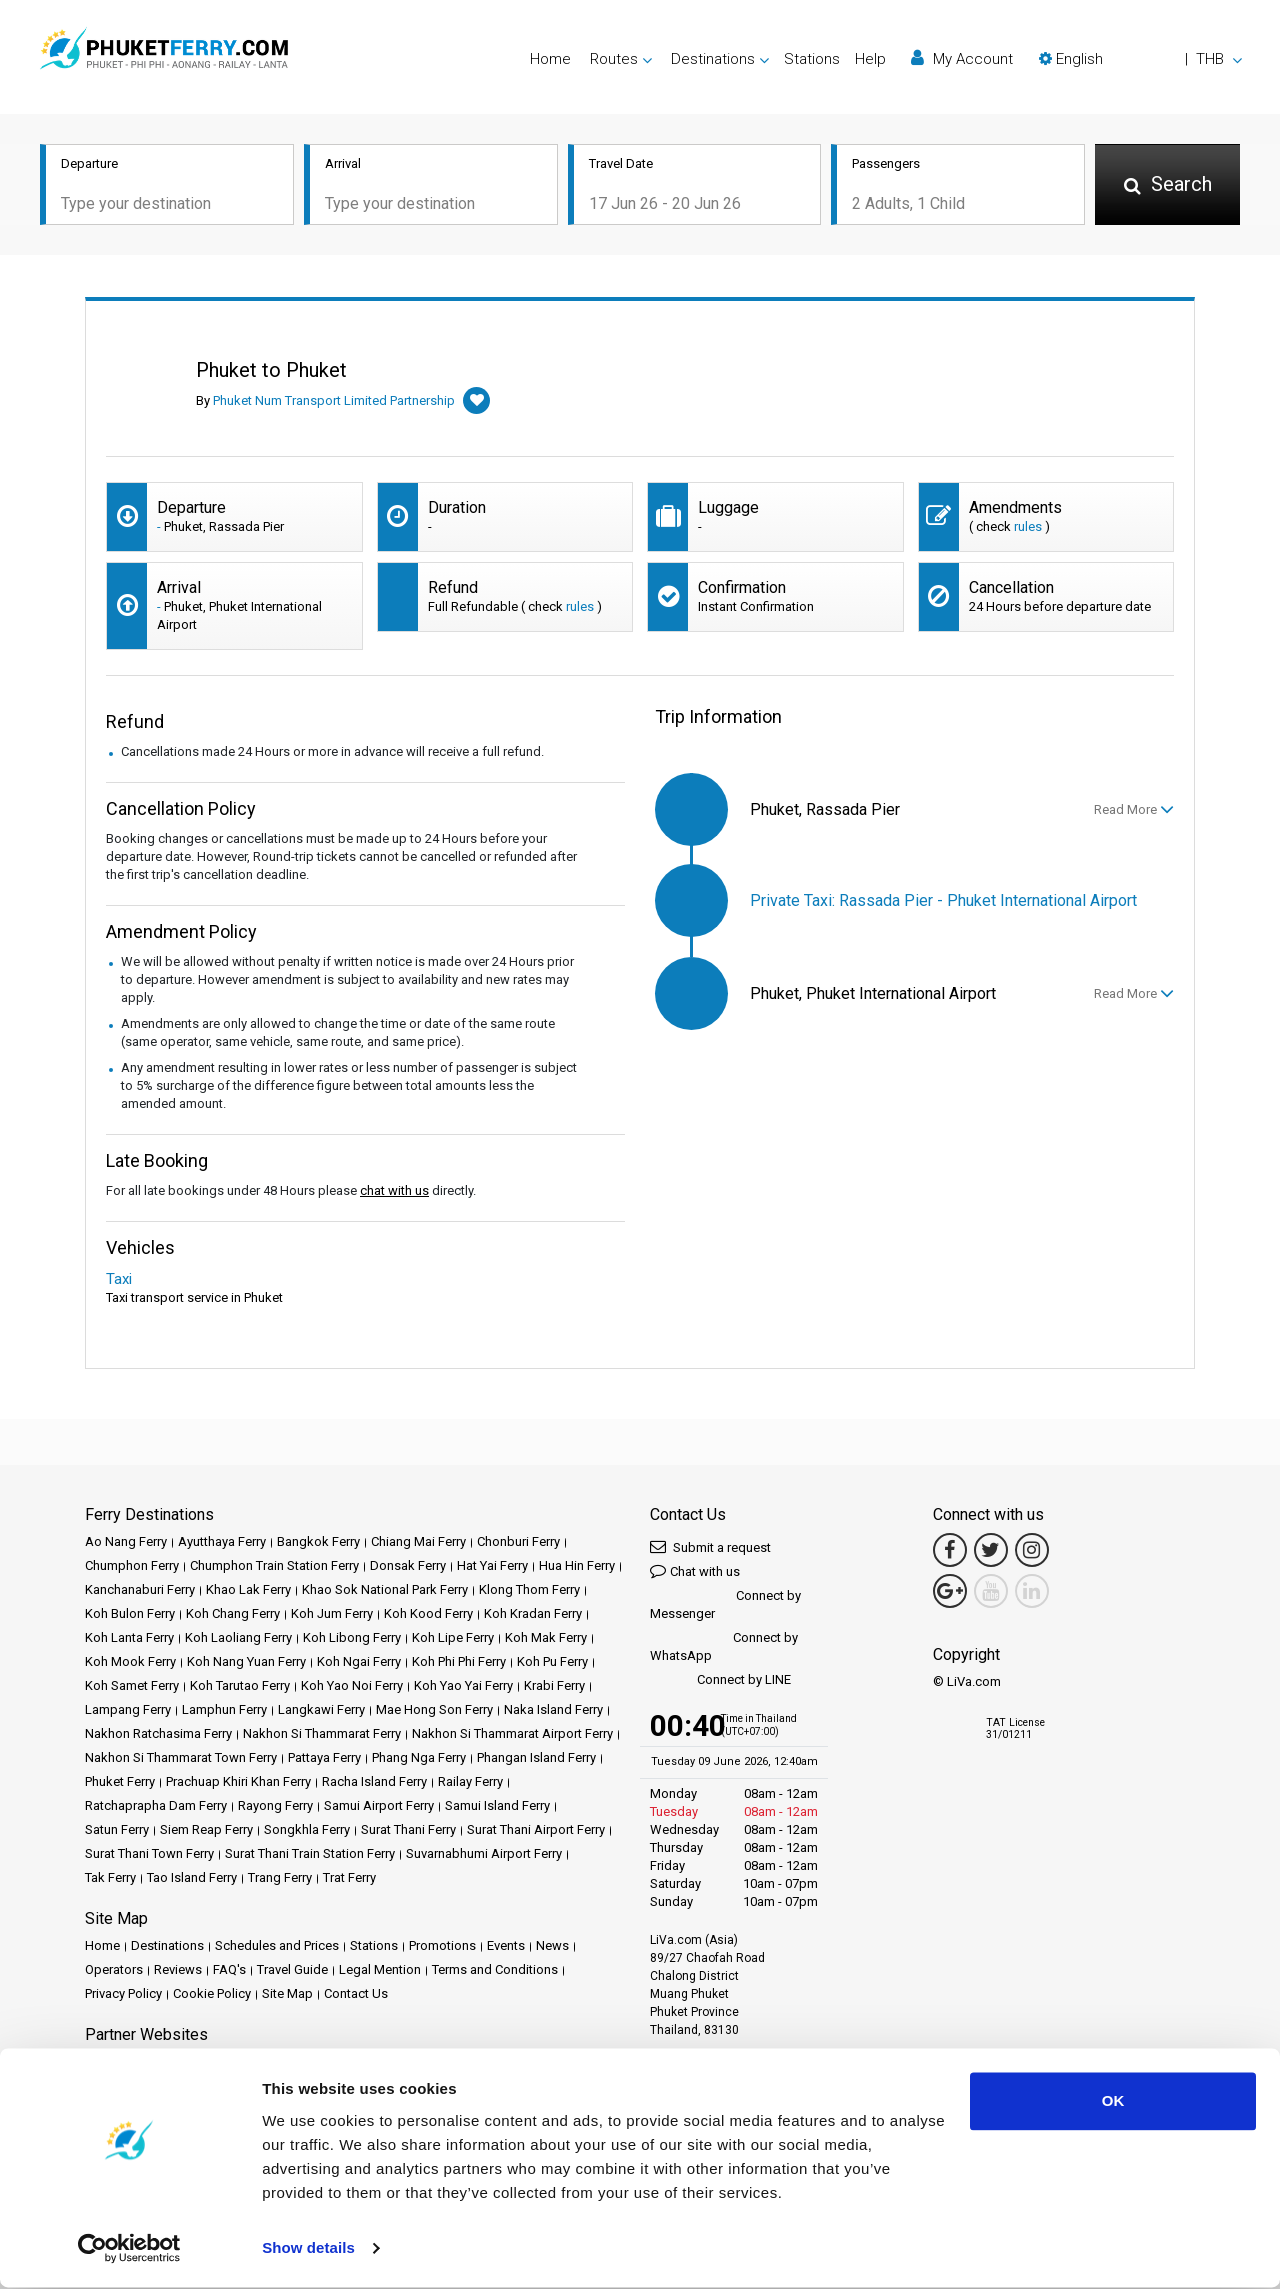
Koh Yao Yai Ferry (463, 1685)
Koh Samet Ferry (132, 1685)
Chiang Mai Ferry (418, 1541)
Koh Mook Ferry (130, 1661)
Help (870, 59)
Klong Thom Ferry (529, 1589)
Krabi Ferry (554, 1685)
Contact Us (356, 1993)
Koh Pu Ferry (552, 1661)
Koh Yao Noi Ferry (352, 1685)
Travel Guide (292, 1969)
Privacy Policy (123, 1993)
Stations (812, 59)
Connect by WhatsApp (724, 1646)
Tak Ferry (110, 1877)
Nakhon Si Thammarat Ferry (322, 1733)
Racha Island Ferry (374, 1781)
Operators (114, 1969)
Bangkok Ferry (318, 1541)
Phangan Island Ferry (536, 1757)
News (552, 1945)
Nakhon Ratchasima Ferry (158, 1733)
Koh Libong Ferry (352, 1637)
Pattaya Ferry (324, 1757)
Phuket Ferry (120, 1781)
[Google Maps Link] (950, 1591)
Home (550, 59)
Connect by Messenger (725, 1604)
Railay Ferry (470, 1781)
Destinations (167, 1945)
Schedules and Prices (277, 1945)
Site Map (287, 1993)
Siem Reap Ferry (206, 1829)
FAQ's (229, 1969)
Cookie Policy (212, 1993)
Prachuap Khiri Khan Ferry (238, 1781)
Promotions (442, 1945)
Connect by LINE (720, 1680)
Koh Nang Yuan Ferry (246, 1661)
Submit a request (710, 1546)
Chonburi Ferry (518, 1541)
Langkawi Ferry (321, 1709)
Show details (308, 2249)
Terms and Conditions (495, 1969)
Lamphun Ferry (224, 1709)
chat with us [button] (394, 1190)
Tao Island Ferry (192, 1877)
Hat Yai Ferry (492, 1565)
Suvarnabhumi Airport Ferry (484, 1853)
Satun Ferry (117, 1829)
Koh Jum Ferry (332, 1613)
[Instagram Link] (1032, 1550)
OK (1113, 2102)
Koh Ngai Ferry (359, 1661)
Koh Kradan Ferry (533, 1613)
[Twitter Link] (991, 1550)
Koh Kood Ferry (428, 1613)
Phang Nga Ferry (419, 1757)
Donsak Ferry (408, 1565)
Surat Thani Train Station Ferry (310, 1853)
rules (1028, 526)
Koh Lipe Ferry (453, 1637)
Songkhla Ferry (307, 1829)
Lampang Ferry (128, 1709)
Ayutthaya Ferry (222, 1541)
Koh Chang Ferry (233, 1613)
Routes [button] (614, 59)
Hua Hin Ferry (577, 1565)
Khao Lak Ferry (248, 1589)
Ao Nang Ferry (126, 1541)
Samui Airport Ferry (379, 1805)
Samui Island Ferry (497, 1805)
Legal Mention (380, 1969)
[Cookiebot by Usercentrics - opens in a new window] (129, 2250)
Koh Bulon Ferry (130, 1613)
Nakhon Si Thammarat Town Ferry (181, 1757)
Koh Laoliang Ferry (238, 1637)
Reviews (178, 1969)
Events (506, 1945)
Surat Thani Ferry (408, 1829)
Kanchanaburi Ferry (140, 1589)
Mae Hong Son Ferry (434, 1709)
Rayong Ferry (275, 1805)
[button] (1140, 59)
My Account (962, 58)
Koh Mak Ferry (546, 1637)
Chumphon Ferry (132, 1565)
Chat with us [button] (695, 1570)
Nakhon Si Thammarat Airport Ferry (512, 1733)
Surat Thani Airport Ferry (536, 1829)
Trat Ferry (349, 1877)
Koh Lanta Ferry (129, 1637)
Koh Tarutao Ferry (240, 1685)
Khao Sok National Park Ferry (385, 1589)
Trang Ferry (280, 1877)
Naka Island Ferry (553, 1709)
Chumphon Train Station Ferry (274, 1565)
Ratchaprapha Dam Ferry (156, 1805)
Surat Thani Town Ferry (149, 1853)
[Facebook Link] (950, 1550)
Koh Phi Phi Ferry (459, 1661)
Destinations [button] (713, 59)
